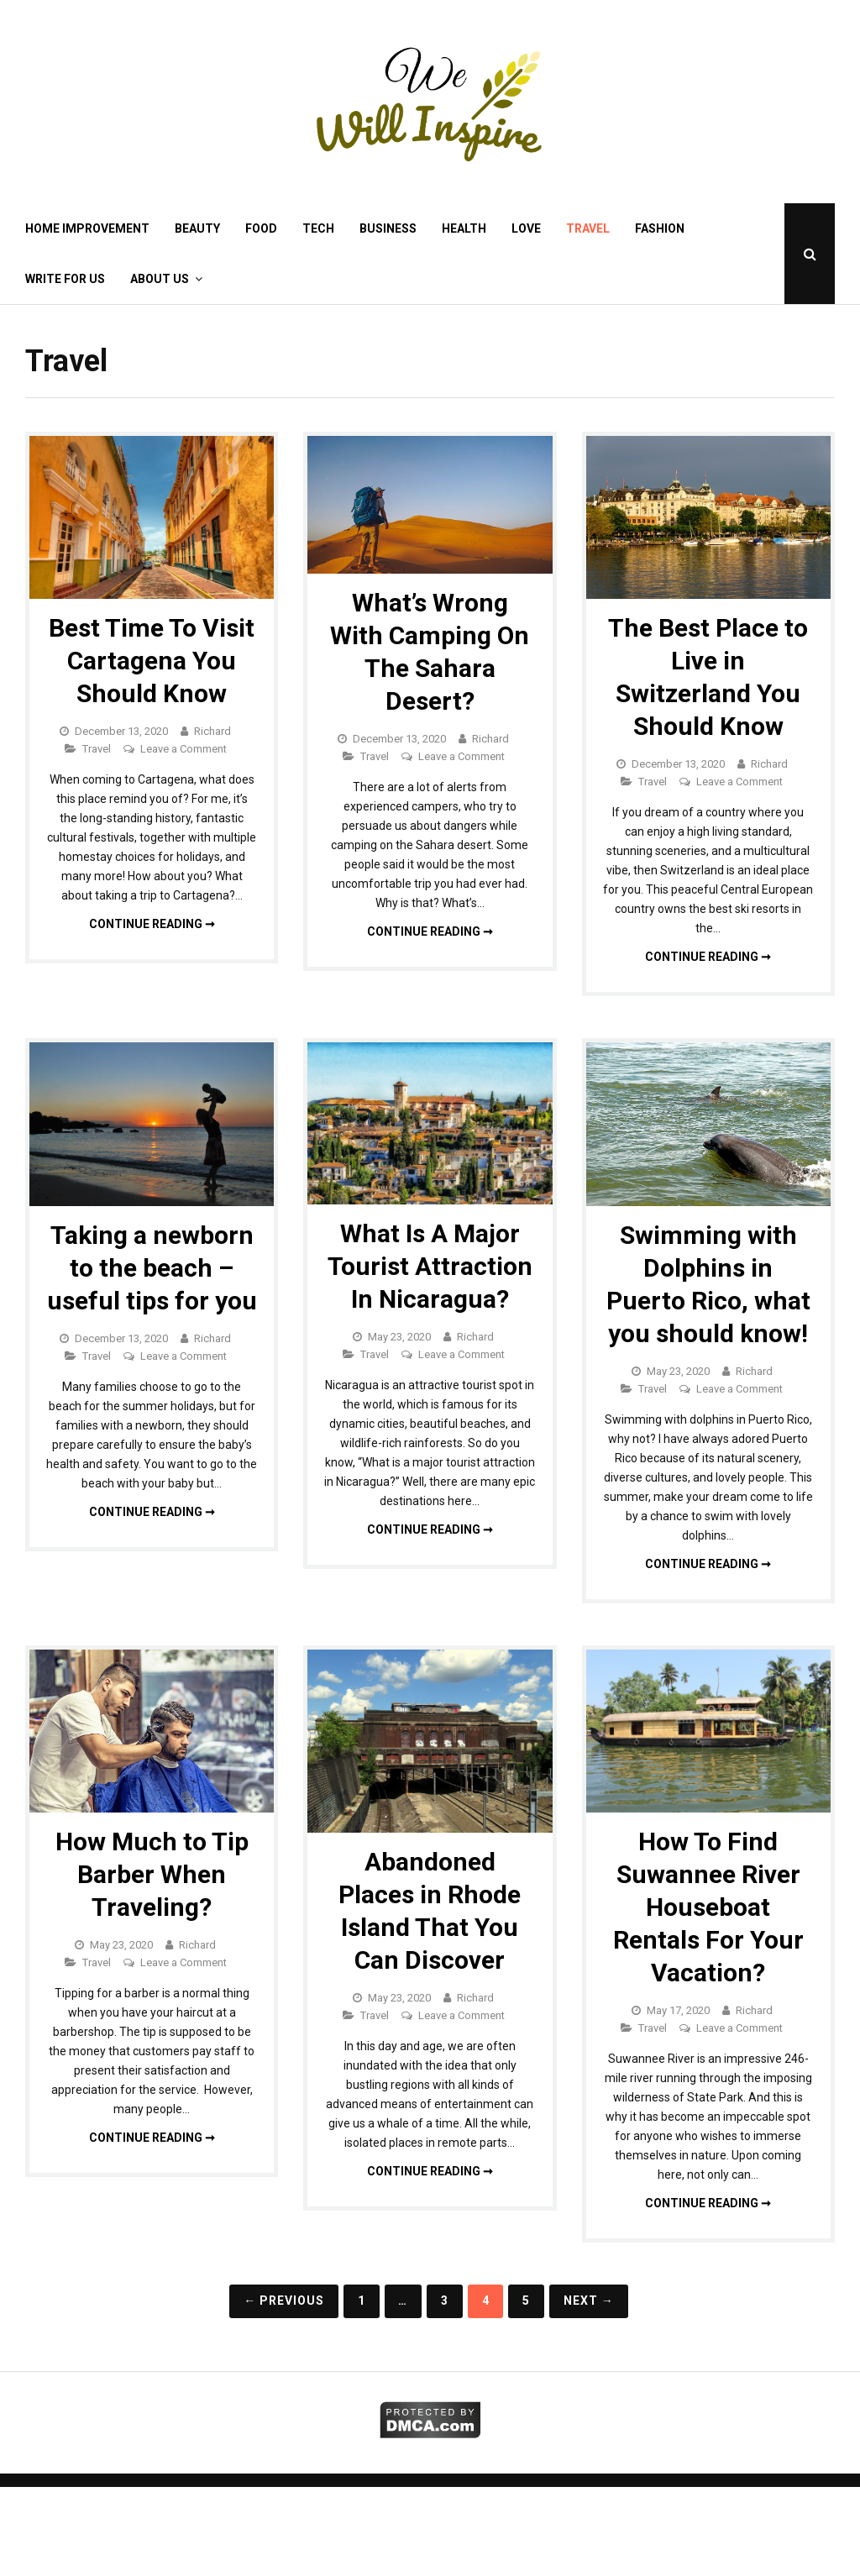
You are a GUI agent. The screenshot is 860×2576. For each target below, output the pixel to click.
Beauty (197, 228)
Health (464, 228)
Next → (589, 2300)
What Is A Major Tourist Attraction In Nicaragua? (430, 1266)
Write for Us (65, 279)
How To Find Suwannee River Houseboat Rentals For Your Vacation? (708, 1907)
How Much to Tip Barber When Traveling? (152, 1874)
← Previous (284, 2300)
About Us (159, 279)
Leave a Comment (183, 748)
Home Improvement (87, 228)
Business (388, 228)
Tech (318, 228)
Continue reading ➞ (152, 924)
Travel (588, 228)
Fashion (659, 228)
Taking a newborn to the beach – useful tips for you (152, 1267)
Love (526, 228)
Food (261, 228)
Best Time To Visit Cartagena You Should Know (151, 660)
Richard (212, 731)
